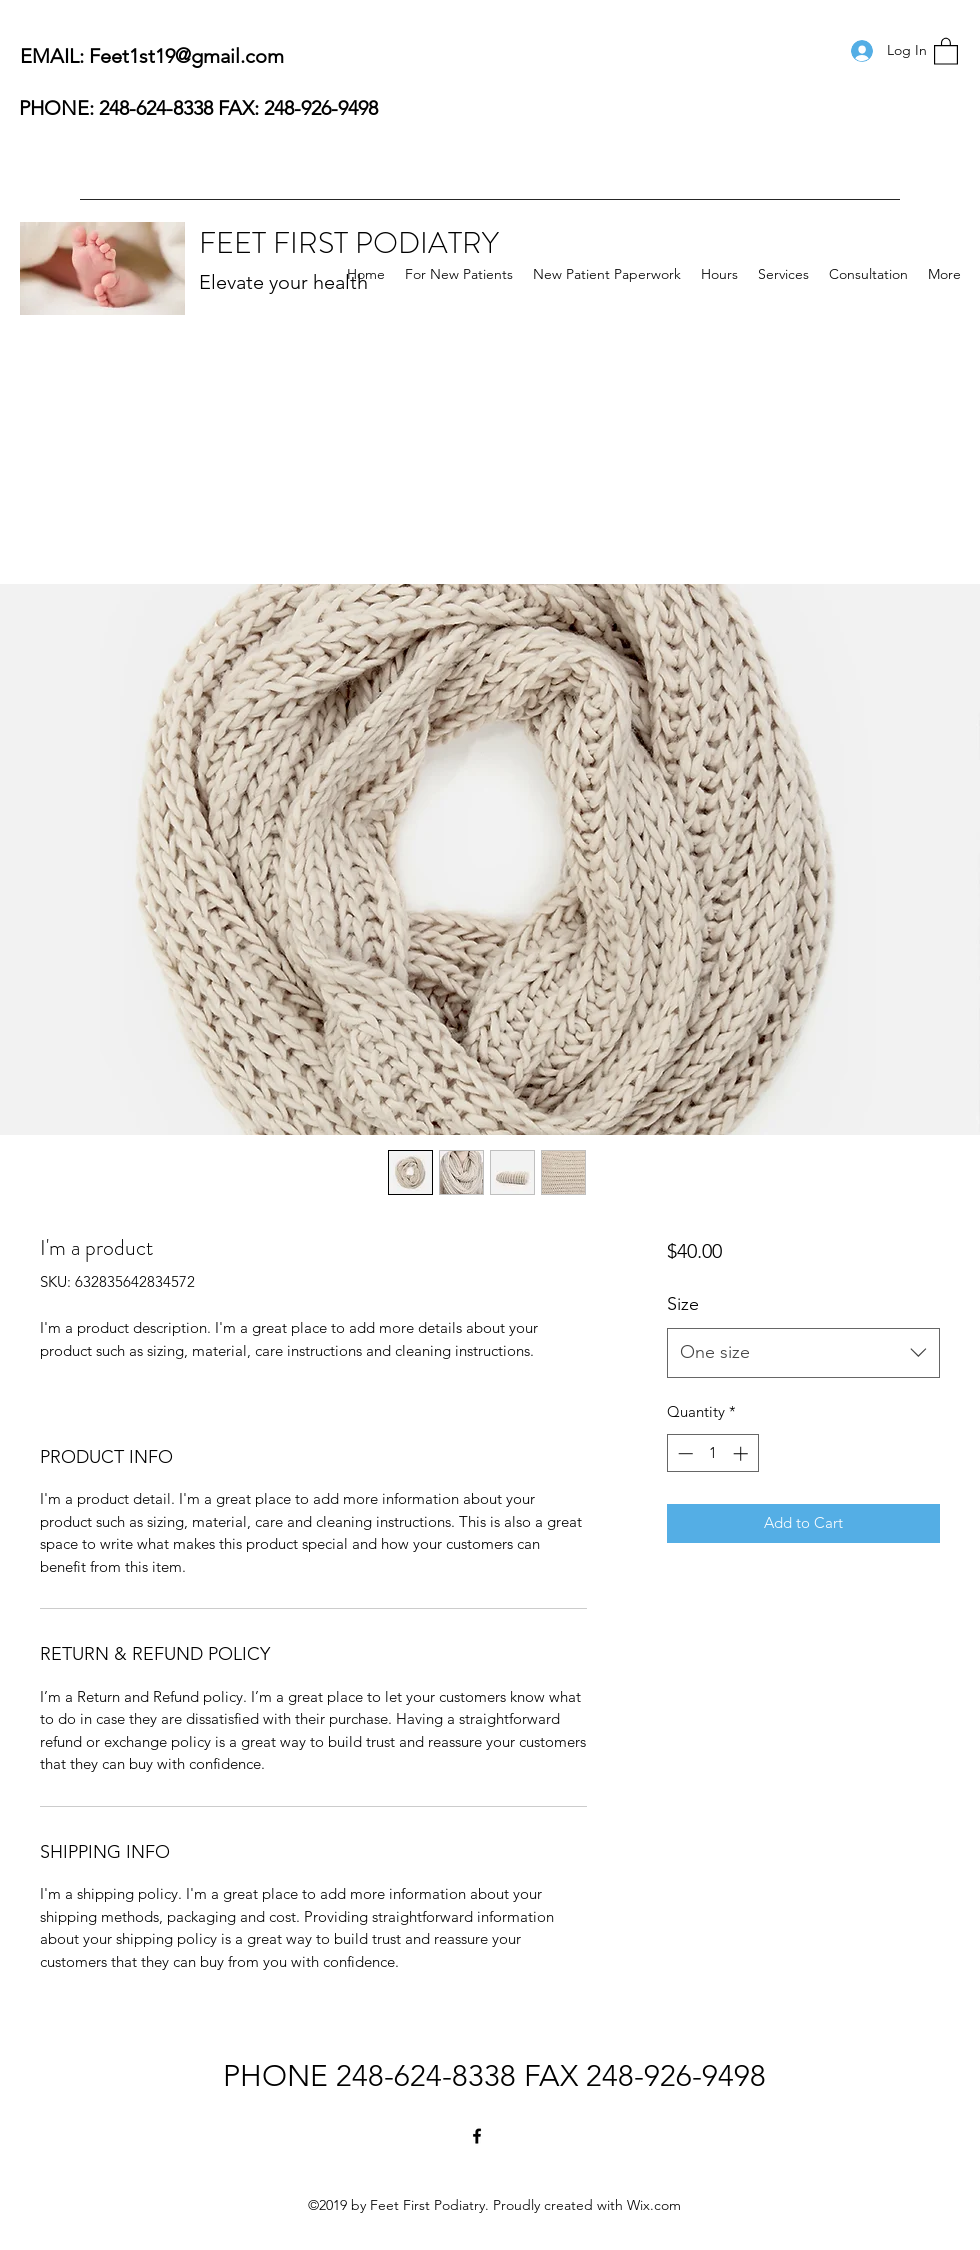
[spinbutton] (712, 1453)
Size (683, 1304)
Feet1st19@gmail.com (186, 56)
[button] (946, 50)
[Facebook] (477, 2136)
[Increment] (742, 1453)
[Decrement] (683, 1453)
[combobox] (803, 1353)
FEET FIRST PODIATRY (349, 243)
